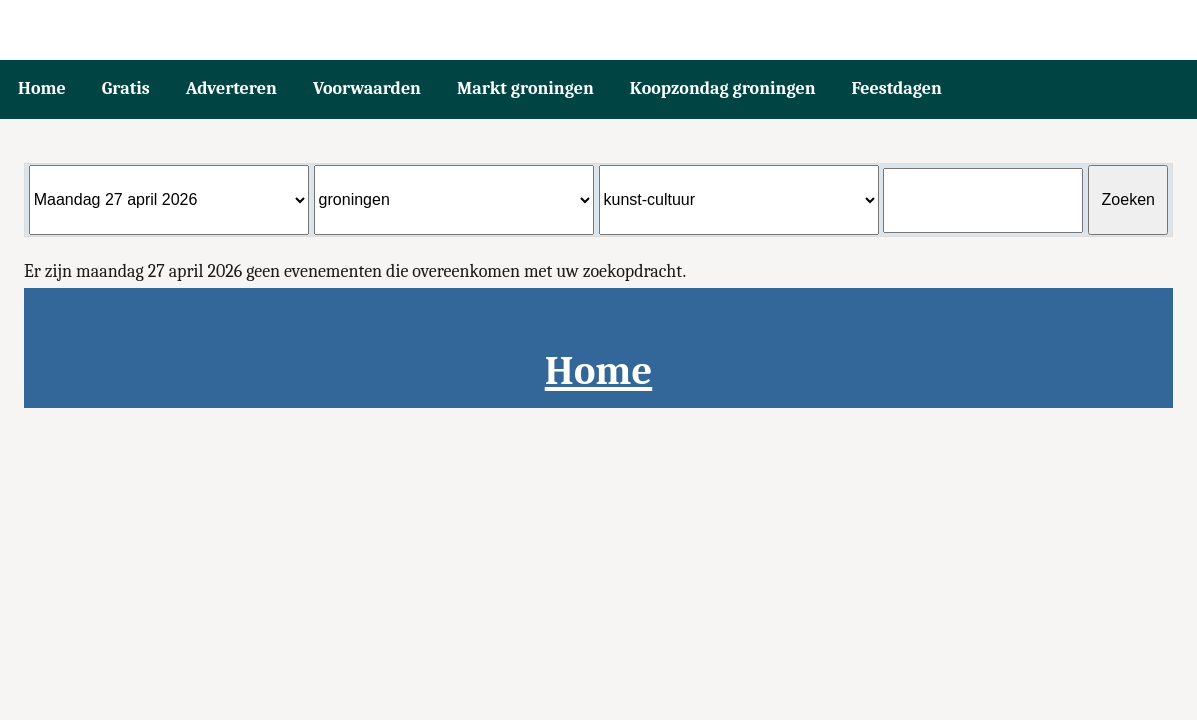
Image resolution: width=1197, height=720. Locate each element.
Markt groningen (525, 88)
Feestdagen (897, 88)
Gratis (126, 88)
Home (42, 88)
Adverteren (231, 88)
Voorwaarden (367, 88)
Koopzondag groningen (723, 88)
